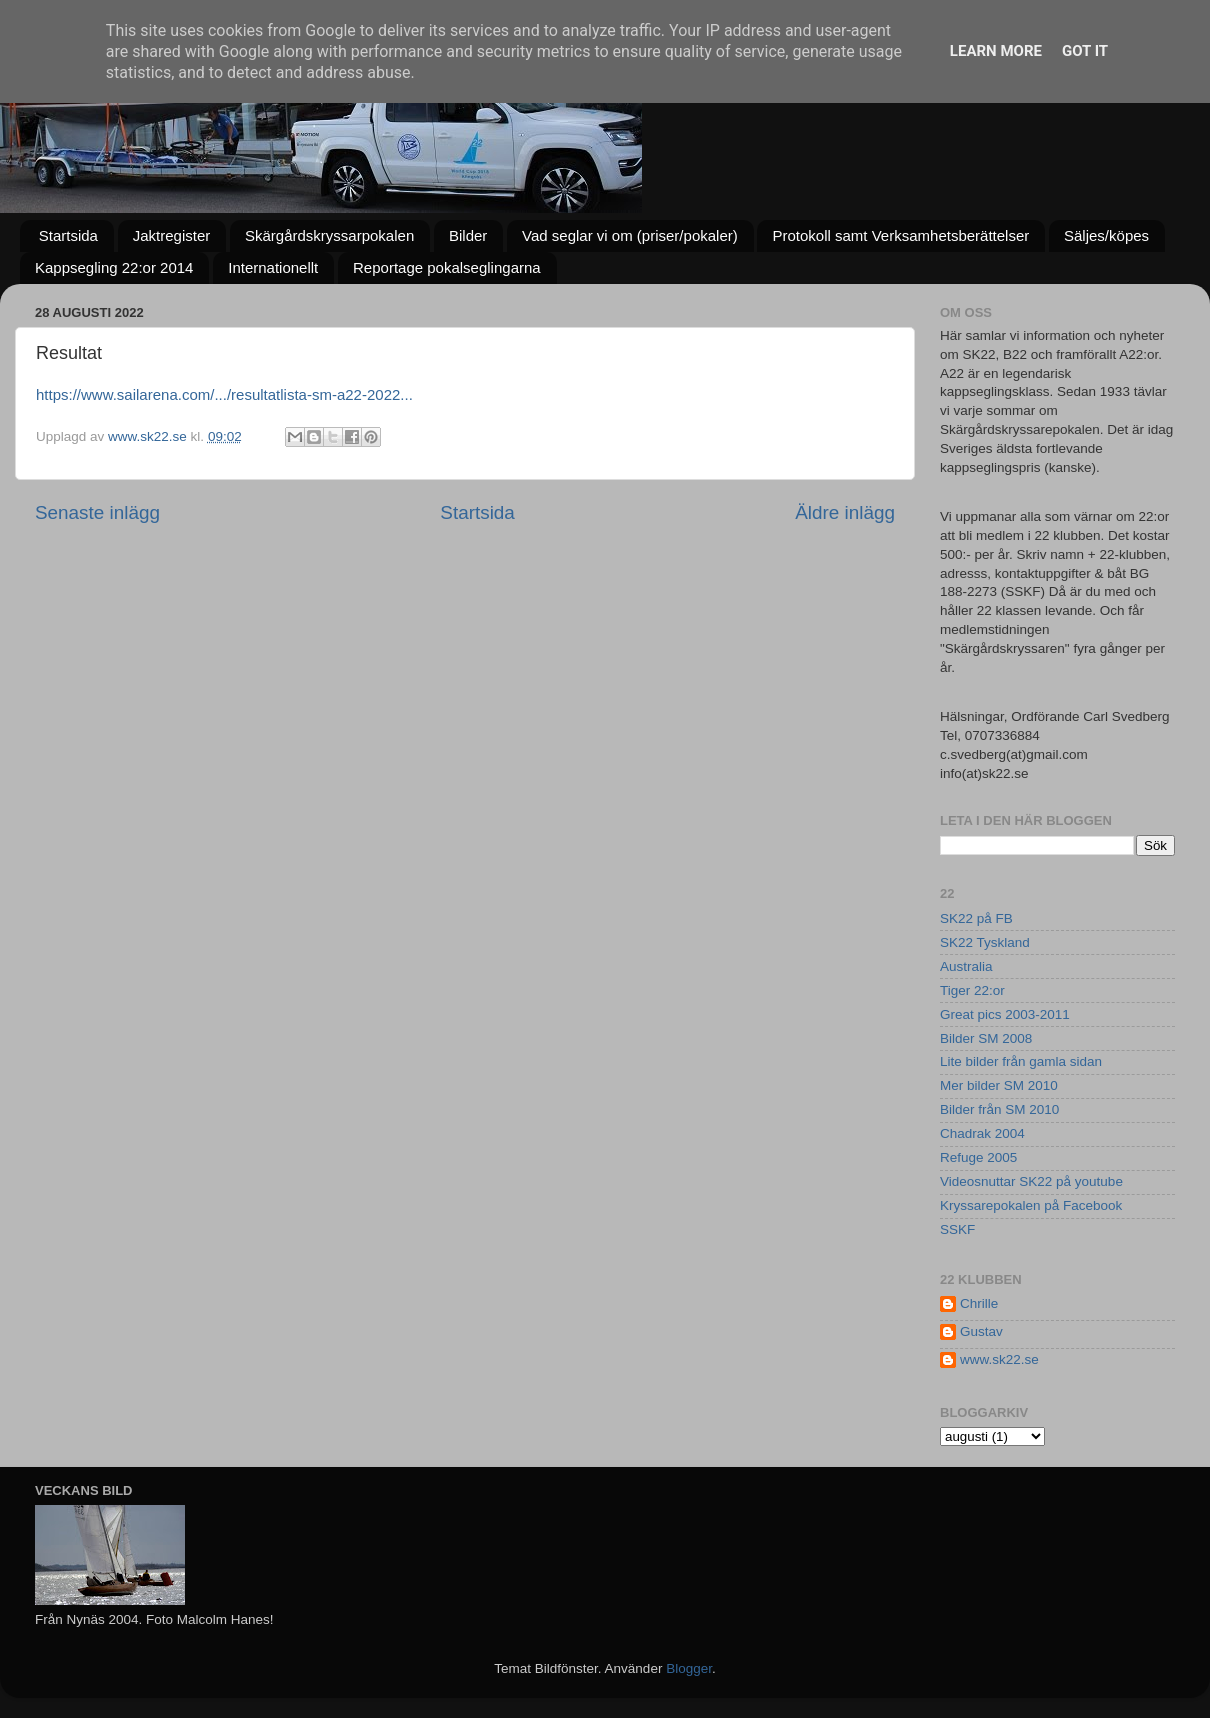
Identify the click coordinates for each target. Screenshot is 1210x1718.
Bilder (468, 235)
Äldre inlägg (845, 512)
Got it (1085, 51)
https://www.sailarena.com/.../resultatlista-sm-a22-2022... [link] (224, 394)
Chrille (979, 1303)
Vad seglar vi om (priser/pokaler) (630, 235)
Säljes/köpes (1106, 235)
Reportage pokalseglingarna (447, 267)
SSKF (957, 1229)
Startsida (68, 235)
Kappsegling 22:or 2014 (114, 267)
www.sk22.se (999, 1359)
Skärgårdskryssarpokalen (329, 235)
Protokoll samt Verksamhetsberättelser (900, 235)
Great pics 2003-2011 (1005, 1014)
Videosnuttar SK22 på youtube (1031, 1181)
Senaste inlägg (97, 512)
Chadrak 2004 (982, 1133)
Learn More (996, 51)
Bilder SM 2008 (986, 1038)
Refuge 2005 (978, 1157)
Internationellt (273, 267)
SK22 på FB (976, 918)
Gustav (981, 1331)
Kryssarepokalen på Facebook (1031, 1205)
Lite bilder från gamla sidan (1021, 1061)
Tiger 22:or (972, 990)
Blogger (689, 1668)
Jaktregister (172, 235)
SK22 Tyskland (985, 942)
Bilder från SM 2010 (999, 1109)
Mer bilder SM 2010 (999, 1085)
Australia (966, 966)
